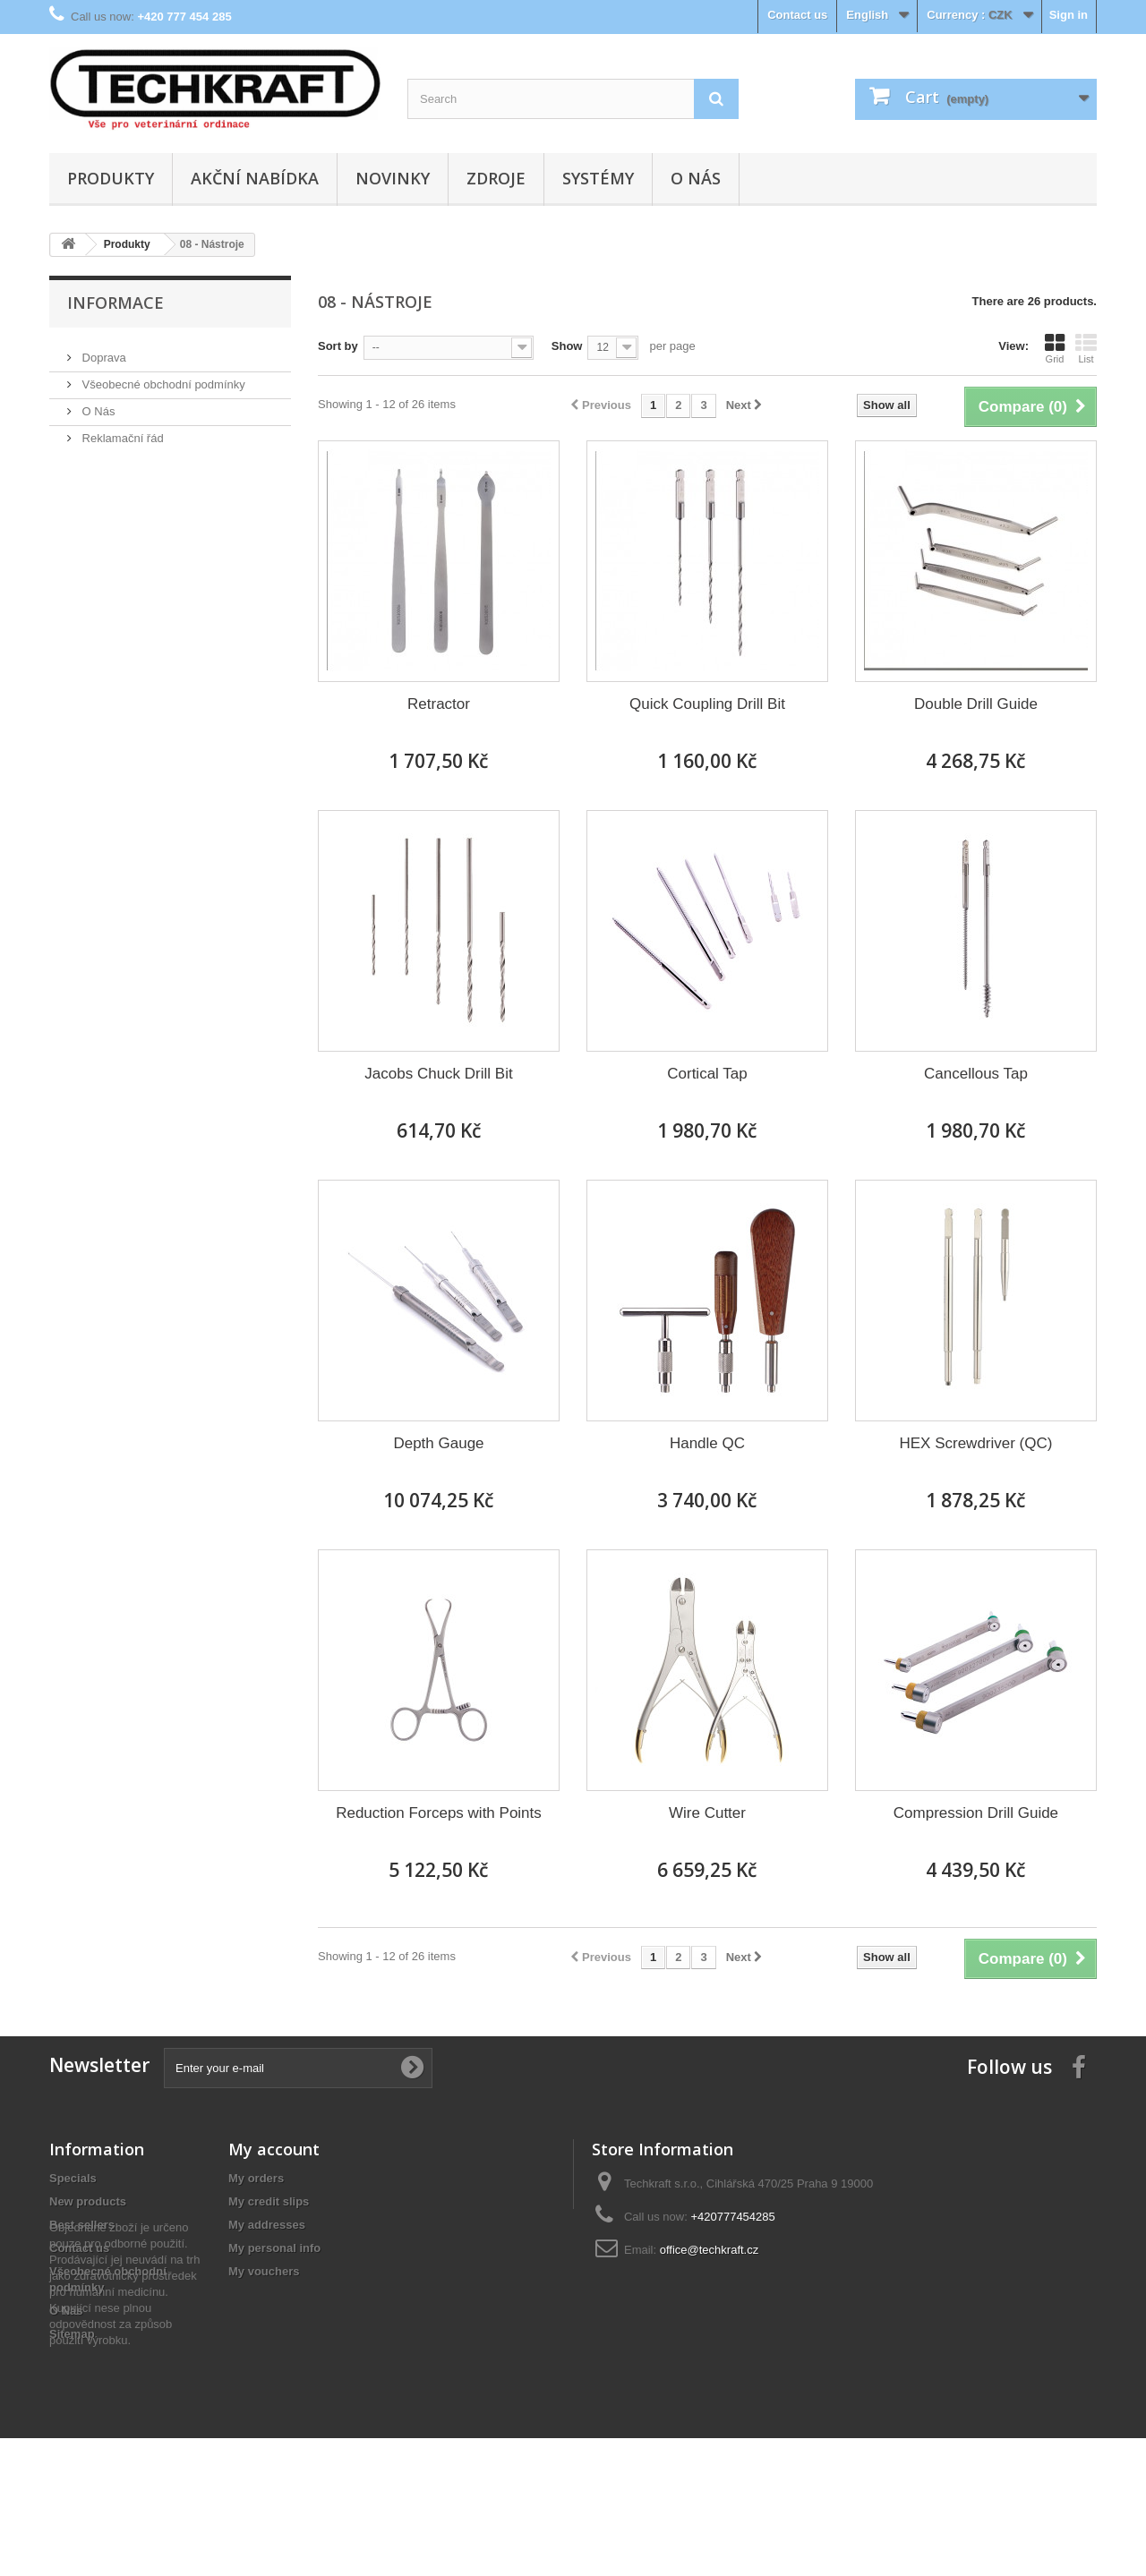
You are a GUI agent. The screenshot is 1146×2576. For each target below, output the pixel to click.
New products (87, 2201)
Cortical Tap (707, 1073)
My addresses (266, 2224)
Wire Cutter (707, 1812)
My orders (256, 2178)
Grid (1055, 348)
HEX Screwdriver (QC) (975, 1443)
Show (567, 346)
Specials (73, 2178)
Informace (115, 302)
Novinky (392, 178)
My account (274, 2149)
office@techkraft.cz (709, 2249)
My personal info (274, 2248)
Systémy (598, 178)
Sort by (338, 346)
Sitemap (72, 2334)
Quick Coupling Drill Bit (707, 703)
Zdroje (496, 178)
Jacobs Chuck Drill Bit (438, 1073)
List (1086, 348)
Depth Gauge (438, 1443)
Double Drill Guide (976, 703)
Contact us (797, 14)
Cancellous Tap (976, 1073)
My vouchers (263, 2271)
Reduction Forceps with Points (439, 1812)
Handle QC (707, 1443)
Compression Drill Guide (976, 1812)
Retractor (438, 703)
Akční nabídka (255, 178)
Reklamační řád (121, 431)
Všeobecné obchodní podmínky (162, 377)
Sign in (1068, 14)
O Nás (696, 178)
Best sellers (82, 2224)
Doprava (102, 350)
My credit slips (268, 2201)
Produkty (110, 178)
